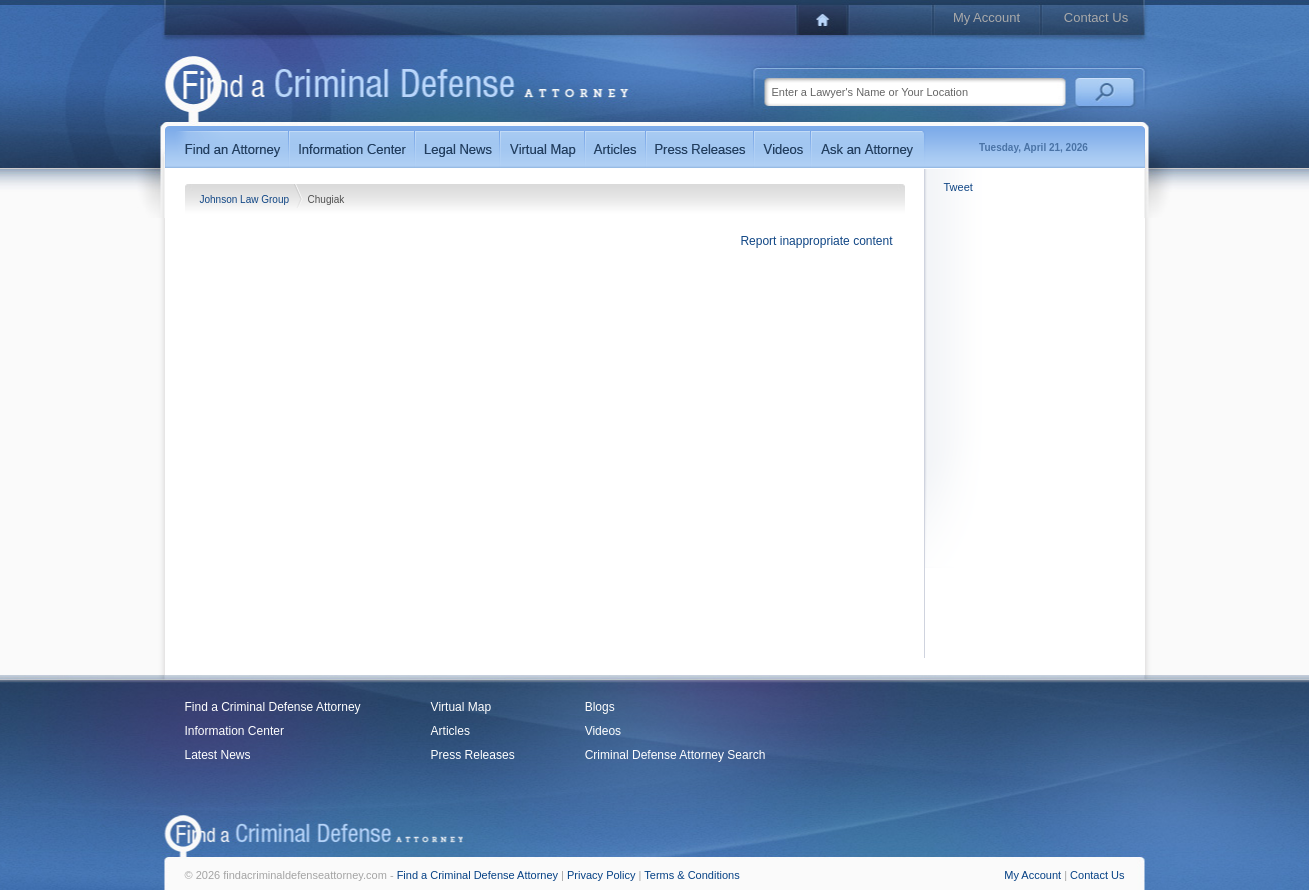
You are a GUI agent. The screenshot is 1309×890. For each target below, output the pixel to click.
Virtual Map (461, 707)
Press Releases (473, 755)
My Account (986, 17)
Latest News (218, 755)
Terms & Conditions (691, 875)
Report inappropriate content (816, 241)
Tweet (958, 187)
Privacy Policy (601, 875)
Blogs (600, 707)
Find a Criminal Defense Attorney (273, 707)
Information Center (234, 731)
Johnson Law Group (246, 199)
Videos (603, 731)
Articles (450, 731)
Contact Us (1096, 17)
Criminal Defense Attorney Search (675, 755)
